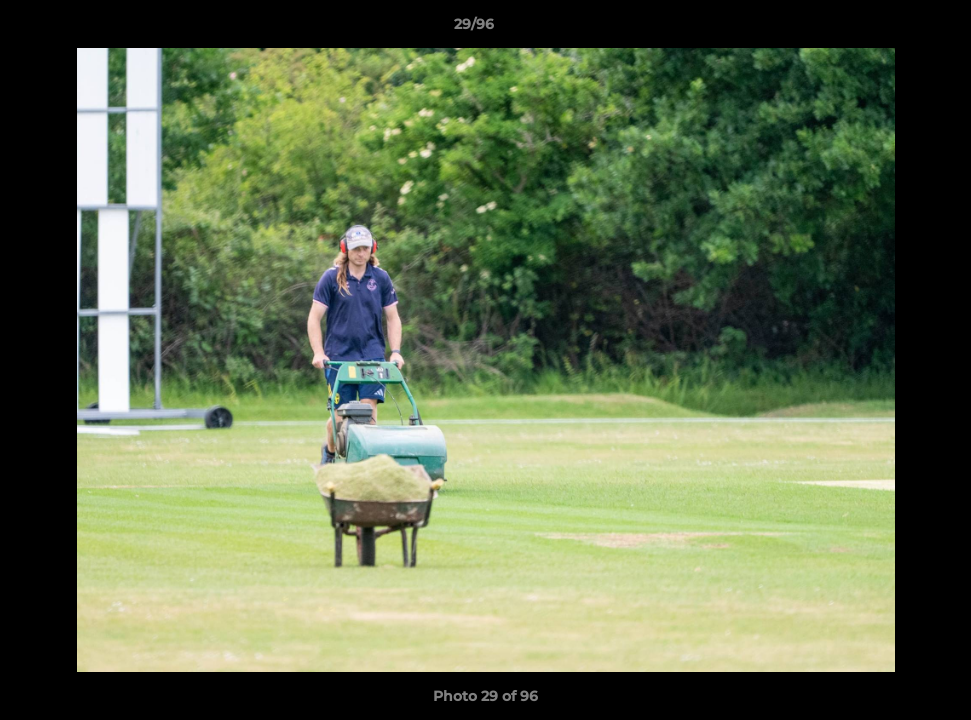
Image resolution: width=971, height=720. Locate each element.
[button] (887, 29)
